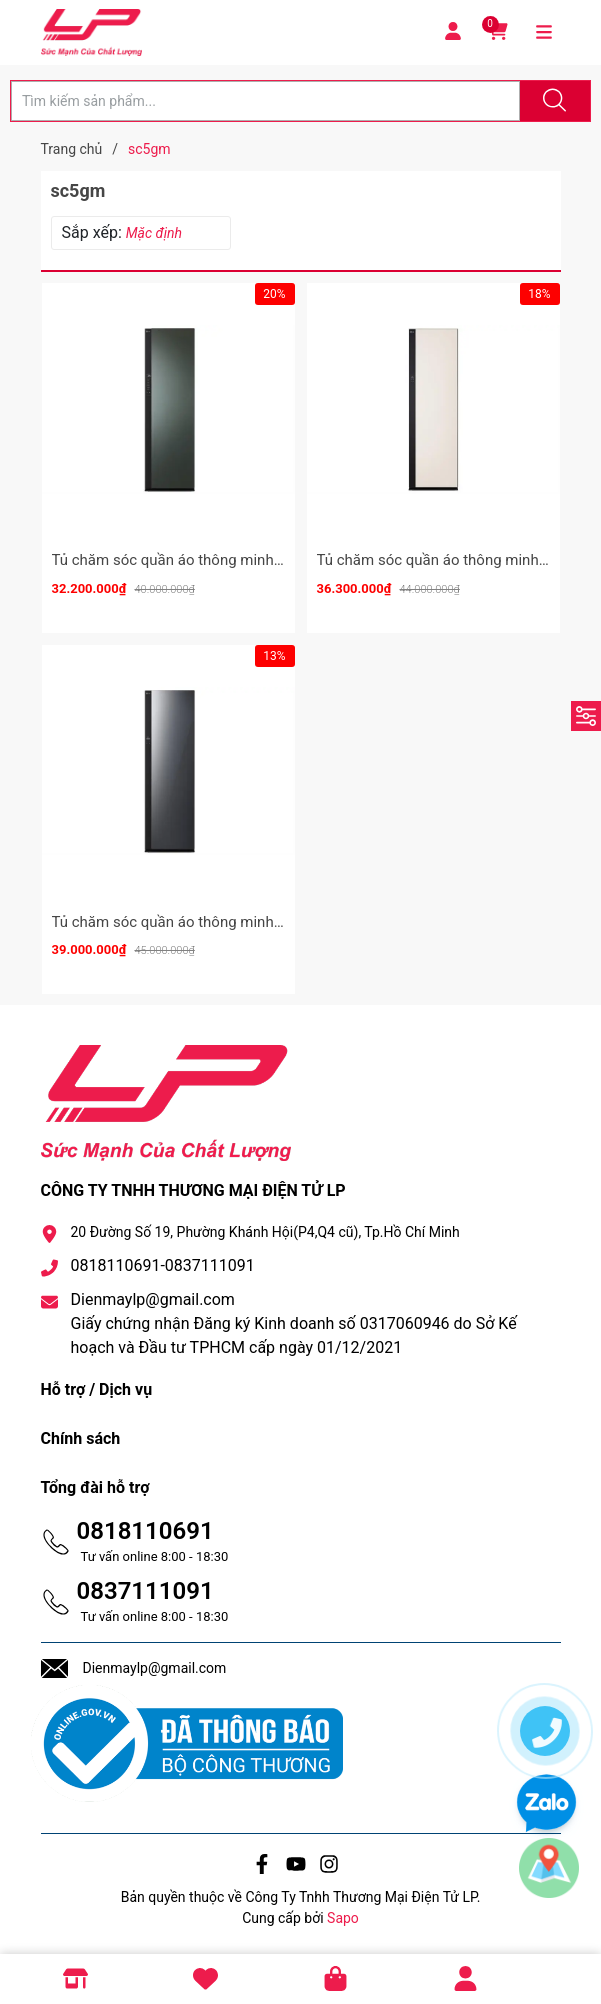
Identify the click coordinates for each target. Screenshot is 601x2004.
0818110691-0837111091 (163, 1265)
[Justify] (552, 101)
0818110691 (145, 1531)
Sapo (343, 1918)
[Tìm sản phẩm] (265, 101)
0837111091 (145, 1591)
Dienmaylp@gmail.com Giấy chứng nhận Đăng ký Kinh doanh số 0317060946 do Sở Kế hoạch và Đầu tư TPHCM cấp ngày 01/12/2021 (294, 1323)
